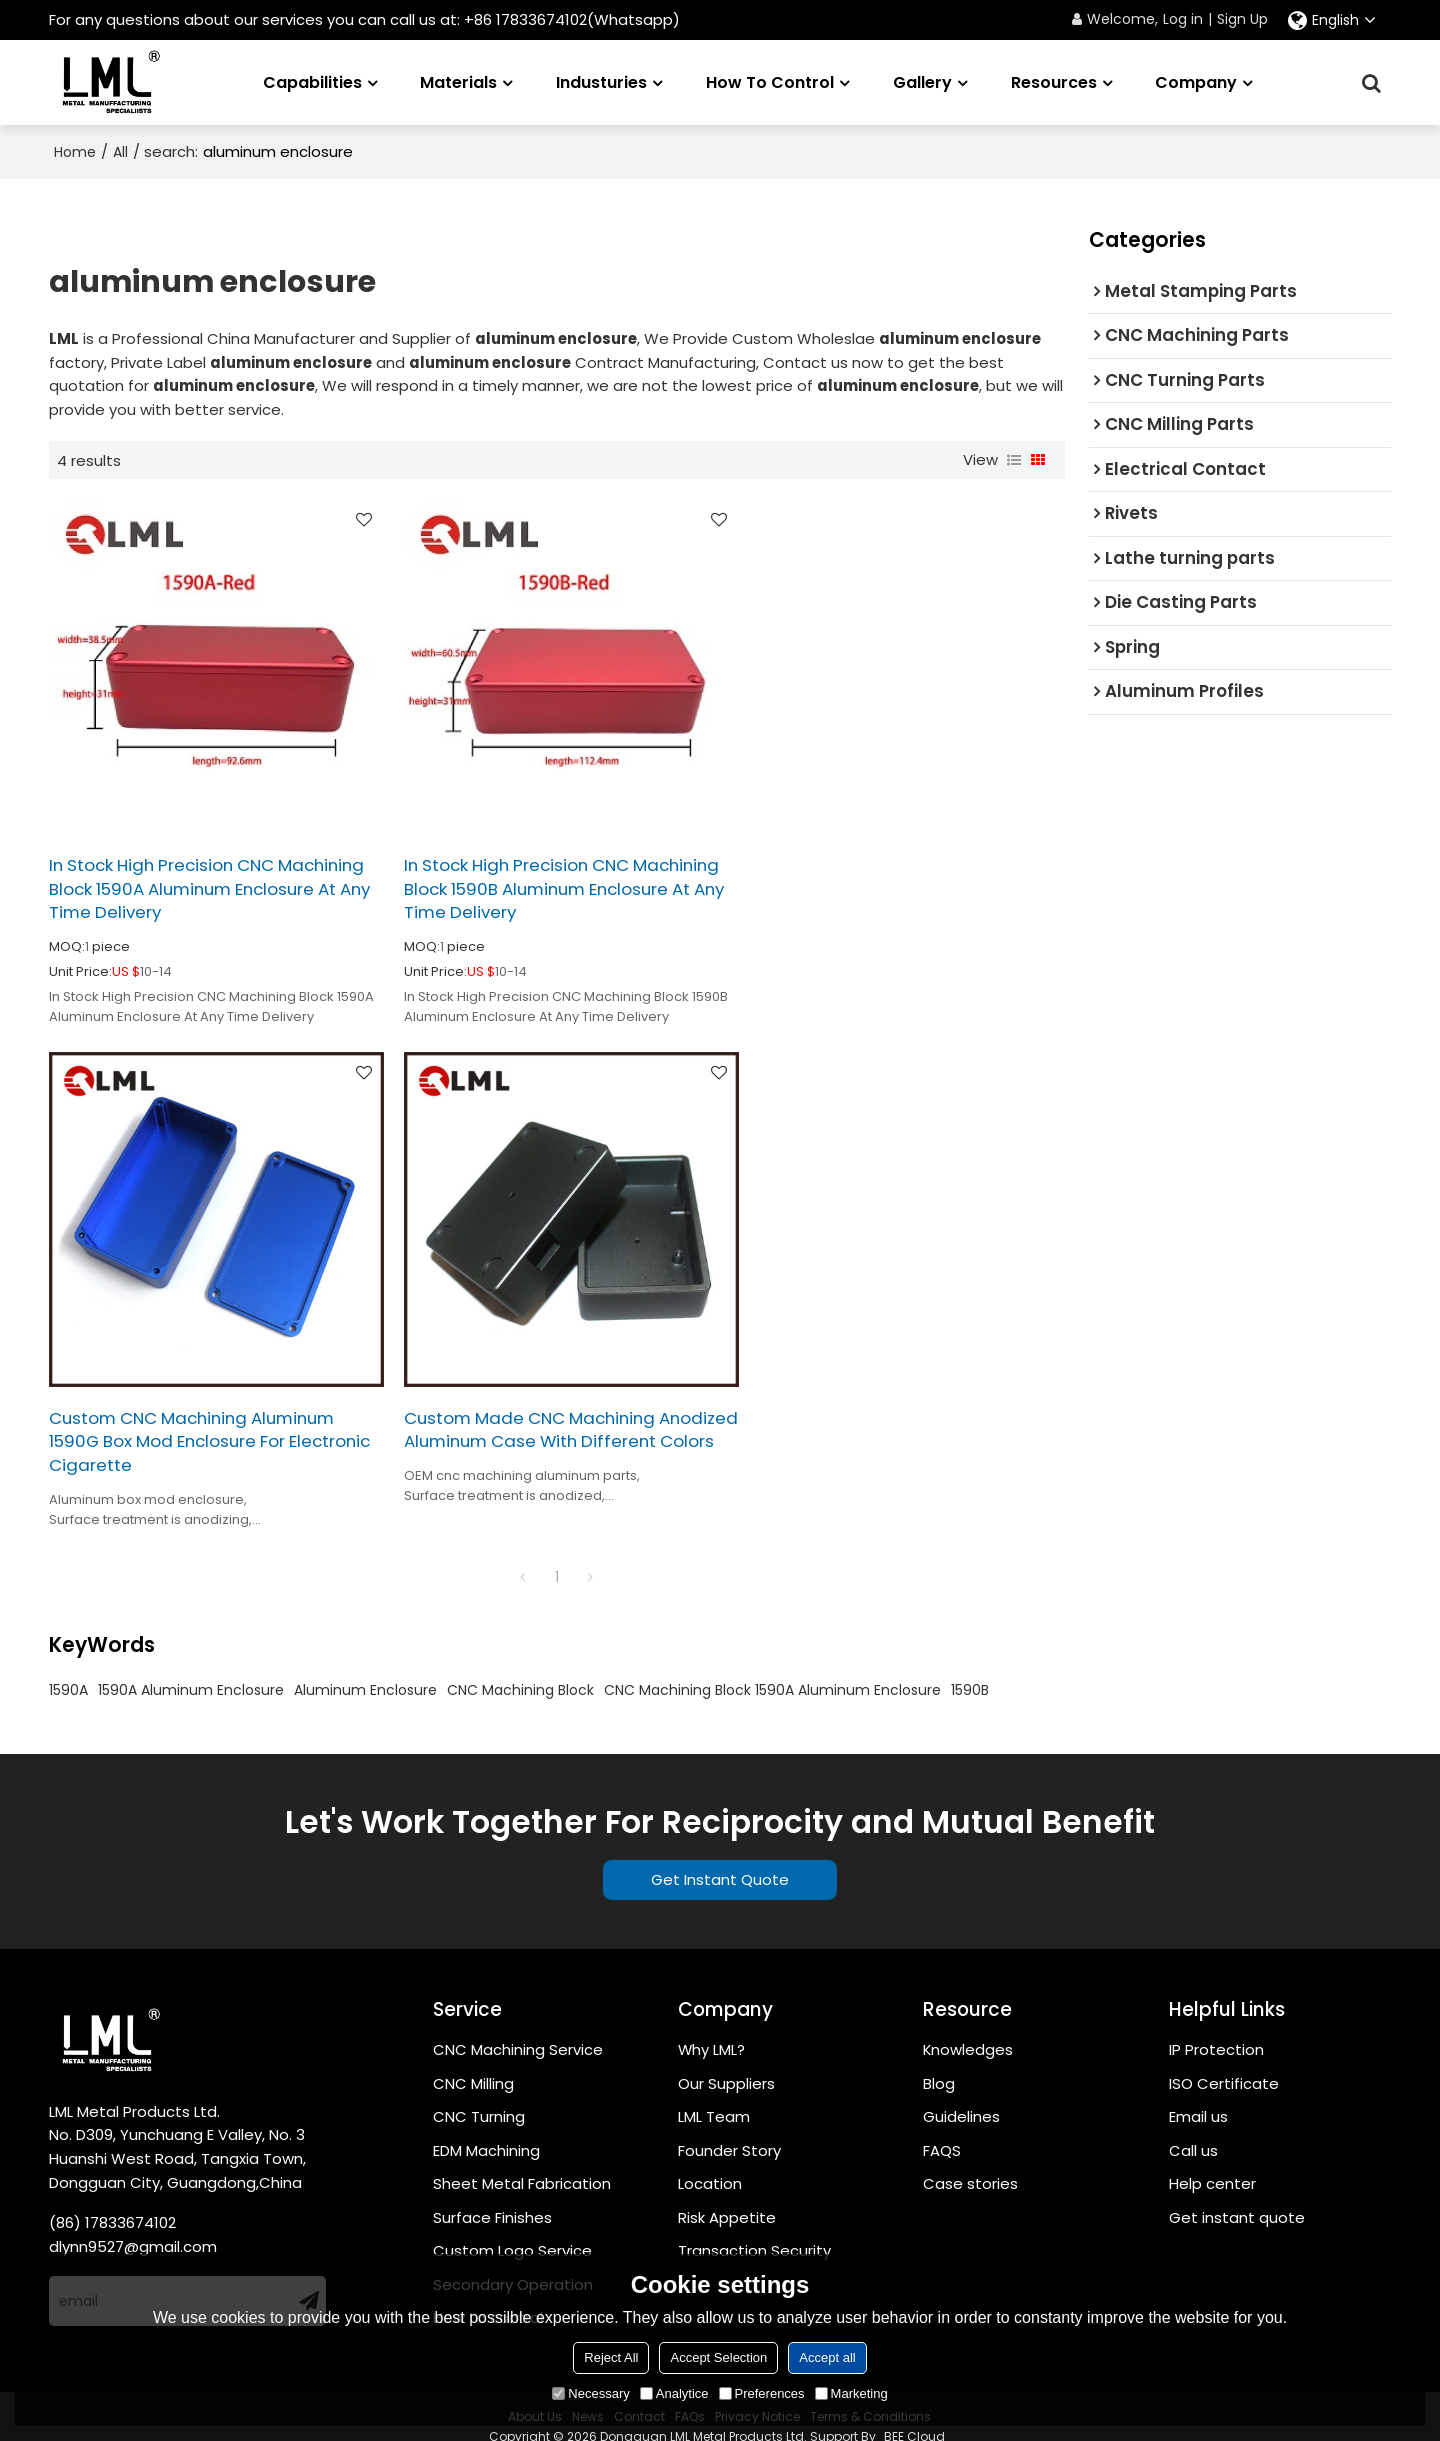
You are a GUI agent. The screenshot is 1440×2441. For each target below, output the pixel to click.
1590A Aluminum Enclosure (191, 1670)
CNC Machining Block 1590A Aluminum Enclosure (772, 1670)
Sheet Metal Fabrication (522, 2163)
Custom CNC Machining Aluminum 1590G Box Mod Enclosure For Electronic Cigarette (885, 879)
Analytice (674, 2393)
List (1014, 460)
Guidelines (961, 2096)
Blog (939, 2062)
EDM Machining (486, 2130)
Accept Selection (718, 2357)
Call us (1193, 2130)
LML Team (714, 2096)
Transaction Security (754, 2230)
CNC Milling (473, 2062)
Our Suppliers (726, 2062)
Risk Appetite (727, 2197)
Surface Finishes (492, 2197)
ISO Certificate (1224, 2062)
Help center (1212, 2163)
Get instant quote (1237, 2197)
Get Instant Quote (720, 1858)
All (120, 152)
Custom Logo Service (512, 2230)
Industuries (601, 81)
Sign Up (1242, 19)
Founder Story (729, 2130)
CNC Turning (479, 2096)
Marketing (851, 2393)
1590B (970, 1670)
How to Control (770, 81)
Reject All (611, 2357)
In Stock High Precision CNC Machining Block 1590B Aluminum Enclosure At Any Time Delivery (534, 879)
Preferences (762, 2393)
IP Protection (1216, 2029)
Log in (1183, 19)
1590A (68, 1670)
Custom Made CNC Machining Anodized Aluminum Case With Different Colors (180, 1422)
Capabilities (312, 81)
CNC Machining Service (518, 2029)
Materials (458, 81)
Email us (1198, 2096)
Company (1196, 81)
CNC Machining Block (520, 1670)
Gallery (922, 81)
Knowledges (968, 2029)
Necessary (590, 2393)
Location (710, 2163)
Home (75, 152)
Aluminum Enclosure (365, 1670)
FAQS (942, 2130)
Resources (1054, 81)
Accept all (827, 2357)
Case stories (970, 2163)
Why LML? (712, 2029)
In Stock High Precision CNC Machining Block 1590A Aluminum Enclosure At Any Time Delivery (189, 879)
